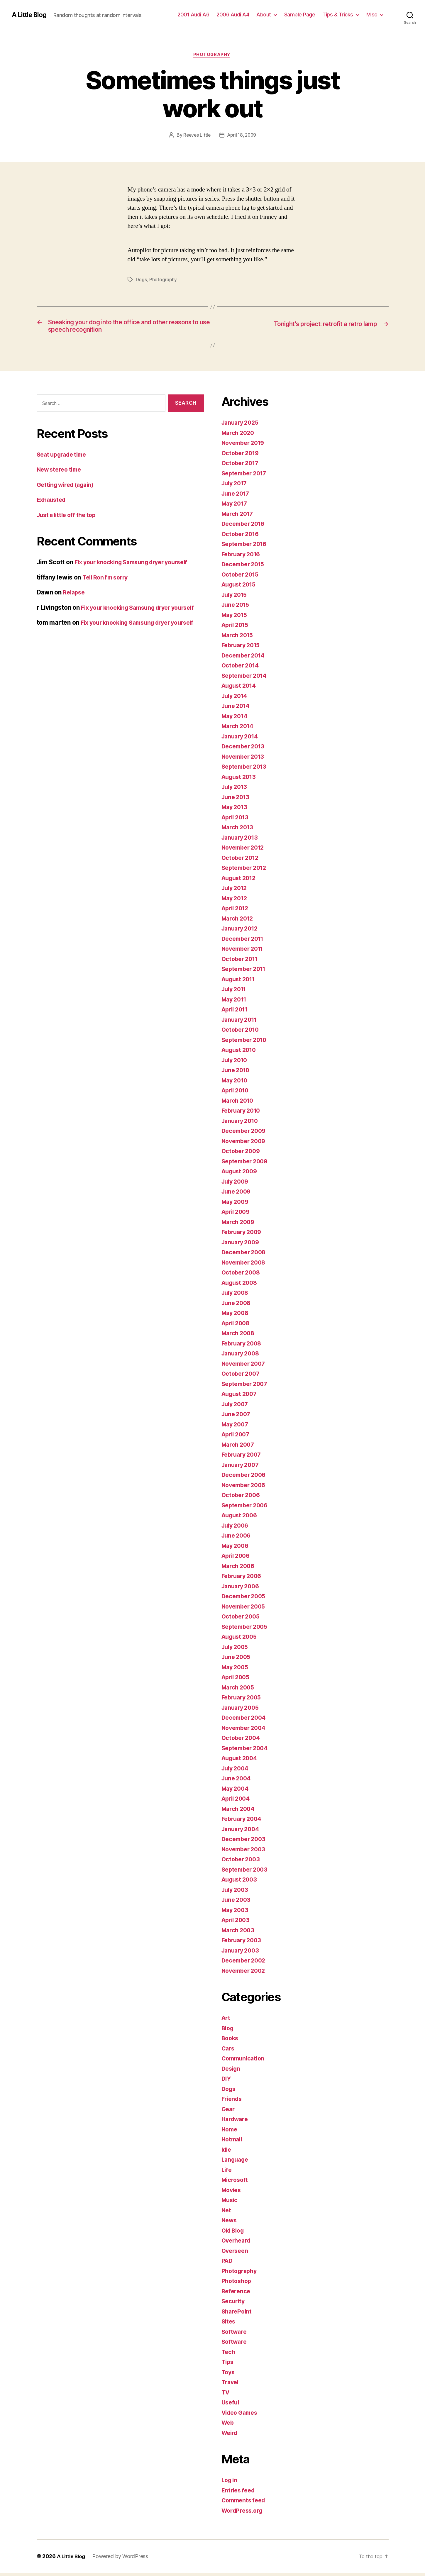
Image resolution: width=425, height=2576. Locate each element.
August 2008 (240, 1285)
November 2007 (245, 1366)
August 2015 (240, 587)
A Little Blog (31, 14)
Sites (229, 2324)
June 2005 (237, 1660)
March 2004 (239, 1812)
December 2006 (245, 1478)
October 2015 (241, 577)
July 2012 (235, 891)
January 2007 (241, 1468)
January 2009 (242, 1245)
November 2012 (244, 850)
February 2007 (243, 1457)
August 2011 (240, 982)
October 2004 (242, 1741)
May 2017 (235, 506)
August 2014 (240, 688)
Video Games (241, 2415)
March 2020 (239, 436)
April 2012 (236, 911)
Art (226, 2021)
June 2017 (236, 496)
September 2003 (246, 1872)
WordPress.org (243, 2513)
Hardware (235, 2122)
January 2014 (241, 739)
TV (225, 2395)
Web (228, 2425)
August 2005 (240, 1639)
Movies (232, 2193)
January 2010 (241, 1124)
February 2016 (242, 557)
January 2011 (241, 1022)
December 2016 (245, 527)
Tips (228, 2365)
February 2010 (242, 1113)
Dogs (141, 280)
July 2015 (235, 597)
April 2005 (237, 1680)
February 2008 (243, 1346)
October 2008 (242, 1275)
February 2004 (243, 1822)
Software (234, 2334)
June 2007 (237, 1417)
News (229, 2223)
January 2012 (241, 931)
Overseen (235, 2254)
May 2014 (235, 719)
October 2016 (241, 537)
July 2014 (235, 699)
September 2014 (246, 678)
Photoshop (237, 2284)
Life (227, 2173)
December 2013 (244, 749)
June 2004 (237, 1781)
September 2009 (246, 1164)
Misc (371, 14)
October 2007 (242, 1376)
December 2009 (245, 1134)
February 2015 (242, 648)
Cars (228, 2051)
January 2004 (242, 1832)
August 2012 (240, 881)
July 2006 (236, 1528)
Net (226, 2213)
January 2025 (241, 425)
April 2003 (237, 1923)
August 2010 (240, 1053)
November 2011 (244, 951)
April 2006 (237, 1558)
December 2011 (244, 941)
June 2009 (237, 1194)
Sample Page (299, 14)
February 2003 (243, 1943)
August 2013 (240, 780)
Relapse (74, 595)
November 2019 (245, 446)
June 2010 (237, 1073)
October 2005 (242, 1619)
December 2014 (245, 658)
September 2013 (245, 769)
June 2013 (236, 800)
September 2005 (246, 1629)
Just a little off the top (69, 518)
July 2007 (236, 1407)
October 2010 (241, 1032)
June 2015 (236, 607)
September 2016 (246, 547)
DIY (226, 2081)
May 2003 (236, 1913)
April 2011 (236, 1012)
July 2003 (236, 1893)
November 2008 (245, 1265)
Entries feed (239, 2493)
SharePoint (237, 2314)
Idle (227, 2152)
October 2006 (242, 1498)
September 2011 (245, 972)
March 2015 (238, 638)
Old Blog (234, 2233)
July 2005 (236, 1650)
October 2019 (241, 456)
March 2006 (239, 1569)
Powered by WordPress (122, 2559)
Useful (231, 2405)
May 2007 (236, 1427)
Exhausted (52, 503)
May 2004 (236, 1791)
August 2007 (240, 1397)
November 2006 (245, 1488)
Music (230, 2203)
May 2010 (235, 1083)
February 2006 (243, 1579)
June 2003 (237, 1902)
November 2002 (245, 1973)
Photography (212, 55)
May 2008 (236, 1316)
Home (230, 2132)
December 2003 (245, 1842)
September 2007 (246, 1387)
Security (233, 2304)
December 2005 (245, 1599)
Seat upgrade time (64, 457)
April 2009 (237, 1214)
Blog (228, 2031)
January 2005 (241, 1710)
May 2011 (235, 1002)
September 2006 (246, 1508)
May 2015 (235, 618)
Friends (232, 2102)
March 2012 (238, 921)
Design (231, 2071)
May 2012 (235, 901)
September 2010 (246, 1043)
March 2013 (238, 830)
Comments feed (245, 2503)
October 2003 (242, 1862)
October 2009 (242, 1154)
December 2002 (245, 1963)
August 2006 (240, 1518)
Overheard (237, 2243)
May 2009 (236, 1205)
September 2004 (246, 1751)
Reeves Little (196, 136)
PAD (227, 2263)
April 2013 (236, 820)
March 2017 (238, 517)
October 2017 (241, 466)
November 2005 (245, 1609)
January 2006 (242, 1589)
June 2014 (237, 709)
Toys (228, 2375)
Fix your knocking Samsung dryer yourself (136, 565)
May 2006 (236, 1549)
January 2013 (241, 840)
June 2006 (237, 1538)
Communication (244, 2061)
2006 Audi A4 (232, 14)
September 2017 (245, 476)
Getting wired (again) (68, 488)
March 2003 (239, 1933)
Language (236, 2162)
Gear (228, 2112)
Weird (230, 2436)
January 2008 (242, 1356)
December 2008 (245, 1255)
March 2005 (239, 1690)
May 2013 (235, 810)
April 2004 (237, 1801)
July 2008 (236, 1295)
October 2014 (241, 668)
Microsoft (235, 2183)
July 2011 (235, 992)
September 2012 (245, 871)
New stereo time (61, 473)
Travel (230, 2385)
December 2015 (244, 567)
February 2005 (243, 1700)
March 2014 (238, 729)
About (263, 14)
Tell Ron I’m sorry (107, 580)
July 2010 (235, 1063)
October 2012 (241, 861)
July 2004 (236, 1771)
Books (230, 2041)
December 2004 (245, 1720)
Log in (230, 2483)
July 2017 (235, 486)
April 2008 (237, 1326)
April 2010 (236, 1093)
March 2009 (239, 1225)
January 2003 (241, 1953)
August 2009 (240, 1174)
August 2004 (240, 1761)
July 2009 (236, 1184)
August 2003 (240, 1882)
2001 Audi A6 (193, 14)
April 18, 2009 (242, 136)
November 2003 (245, 1852)
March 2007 (239, 1447)
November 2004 (245, 1731)
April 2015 (236, 628)
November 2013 (244, 759)
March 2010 (238, 1103)
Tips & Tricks (337, 14)
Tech (228, 2355)
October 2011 (241, 962)
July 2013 (235, 790)
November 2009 (245, 1144)
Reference (236, 2294)
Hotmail (232, 2142)
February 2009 (243, 1235)
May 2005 (236, 1670)
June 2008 (237, 1306)
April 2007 (237, 1437)
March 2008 (239, 1336)
